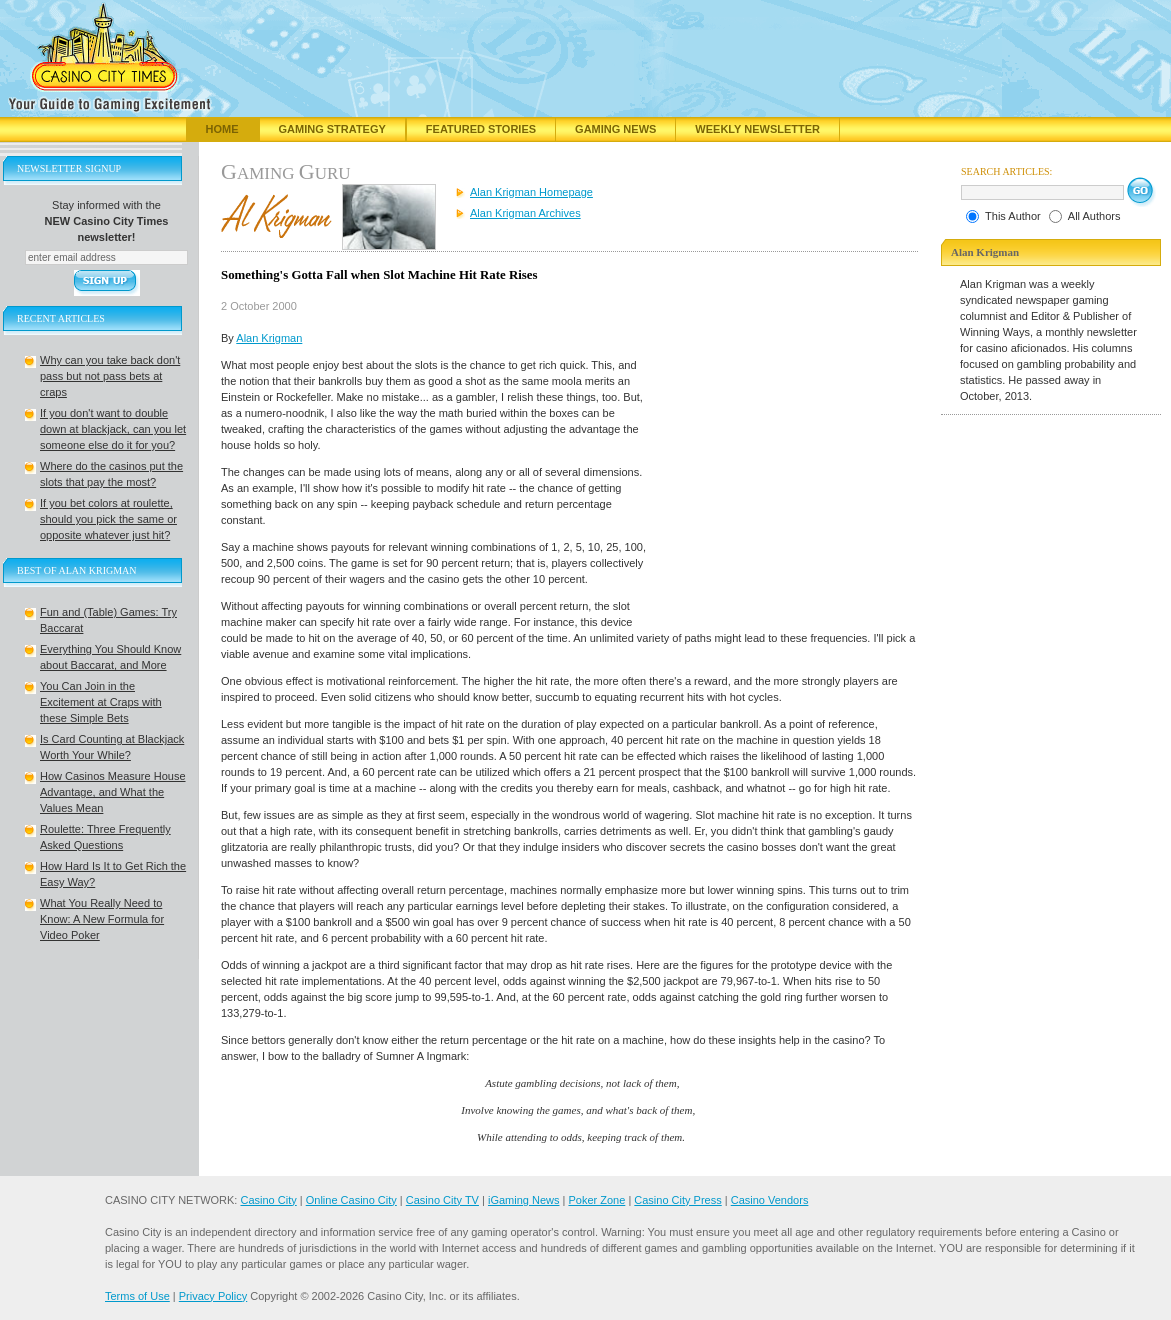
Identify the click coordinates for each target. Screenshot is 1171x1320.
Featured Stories (481, 129)
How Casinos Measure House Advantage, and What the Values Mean (113, 792)
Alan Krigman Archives (525, 213)
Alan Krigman (269, 338)
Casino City (268, 1200)
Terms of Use (137, 1296)
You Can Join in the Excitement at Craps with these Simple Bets (101, 702)
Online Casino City (351, 1200)
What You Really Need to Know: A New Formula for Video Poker (102, 919)
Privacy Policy (213, 1296)
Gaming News (615, 129)
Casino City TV (442, 1200)
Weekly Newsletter (757, 129)
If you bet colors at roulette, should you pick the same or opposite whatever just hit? (108, 519)
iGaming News (524, 1200)
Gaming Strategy (332, 129)
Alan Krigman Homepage (531, 192)
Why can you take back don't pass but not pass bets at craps (110, 376)
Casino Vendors (770, 1200)
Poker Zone (596, 1200)
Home (222, 129)
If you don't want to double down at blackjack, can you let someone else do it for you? (113, 429)
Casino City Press (677, 1200)
